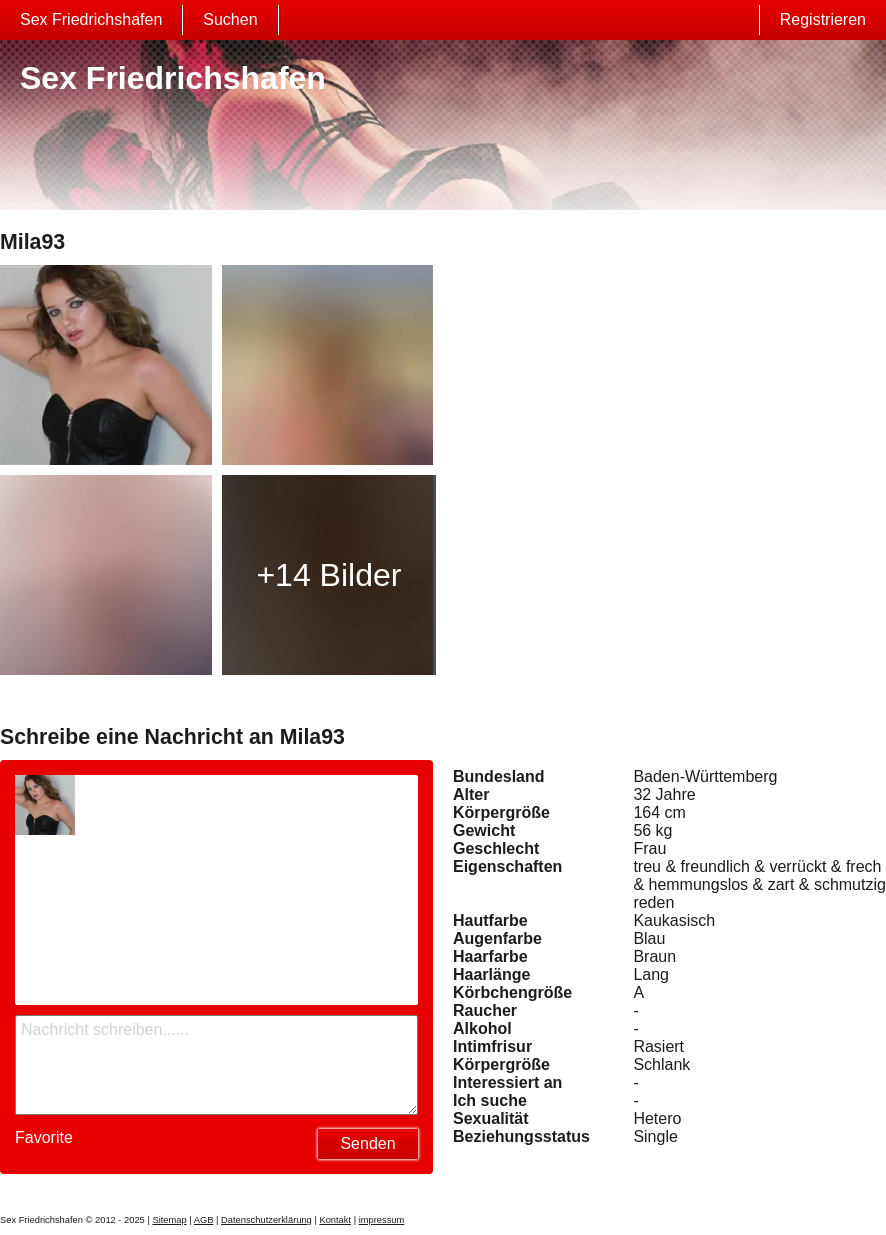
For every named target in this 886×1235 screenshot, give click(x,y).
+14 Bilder (328, 575)
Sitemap (169, 1220)
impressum (382, 1220)
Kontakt (335, 1220)
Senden (367, 1143)
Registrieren (823, 19)
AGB (204, 1220)
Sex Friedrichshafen (91, 19)
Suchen (230, 19)
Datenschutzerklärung (266, 1220)
